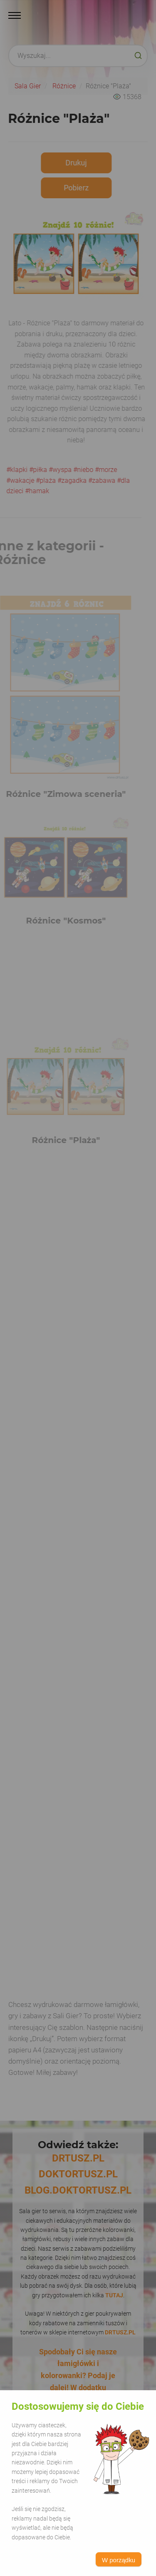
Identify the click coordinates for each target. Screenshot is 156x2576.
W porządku (118, 2560)
